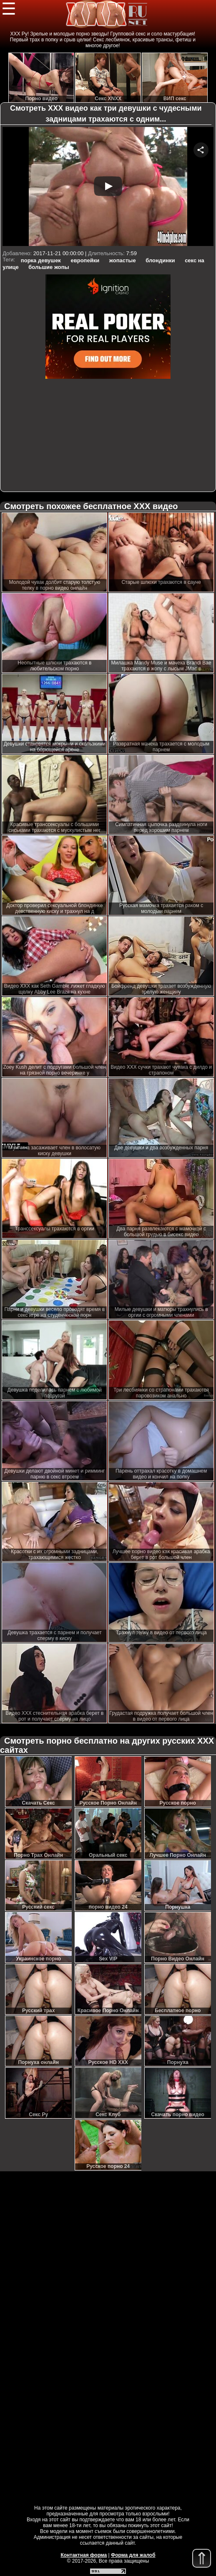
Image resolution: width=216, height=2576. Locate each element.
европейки (85, 260)
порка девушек (41, 260)
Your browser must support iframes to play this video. (108, 187)
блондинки (160, 260)
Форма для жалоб (133, 2555)
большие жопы (48, 267)
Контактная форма (83, 2555)
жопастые (122, 260)
